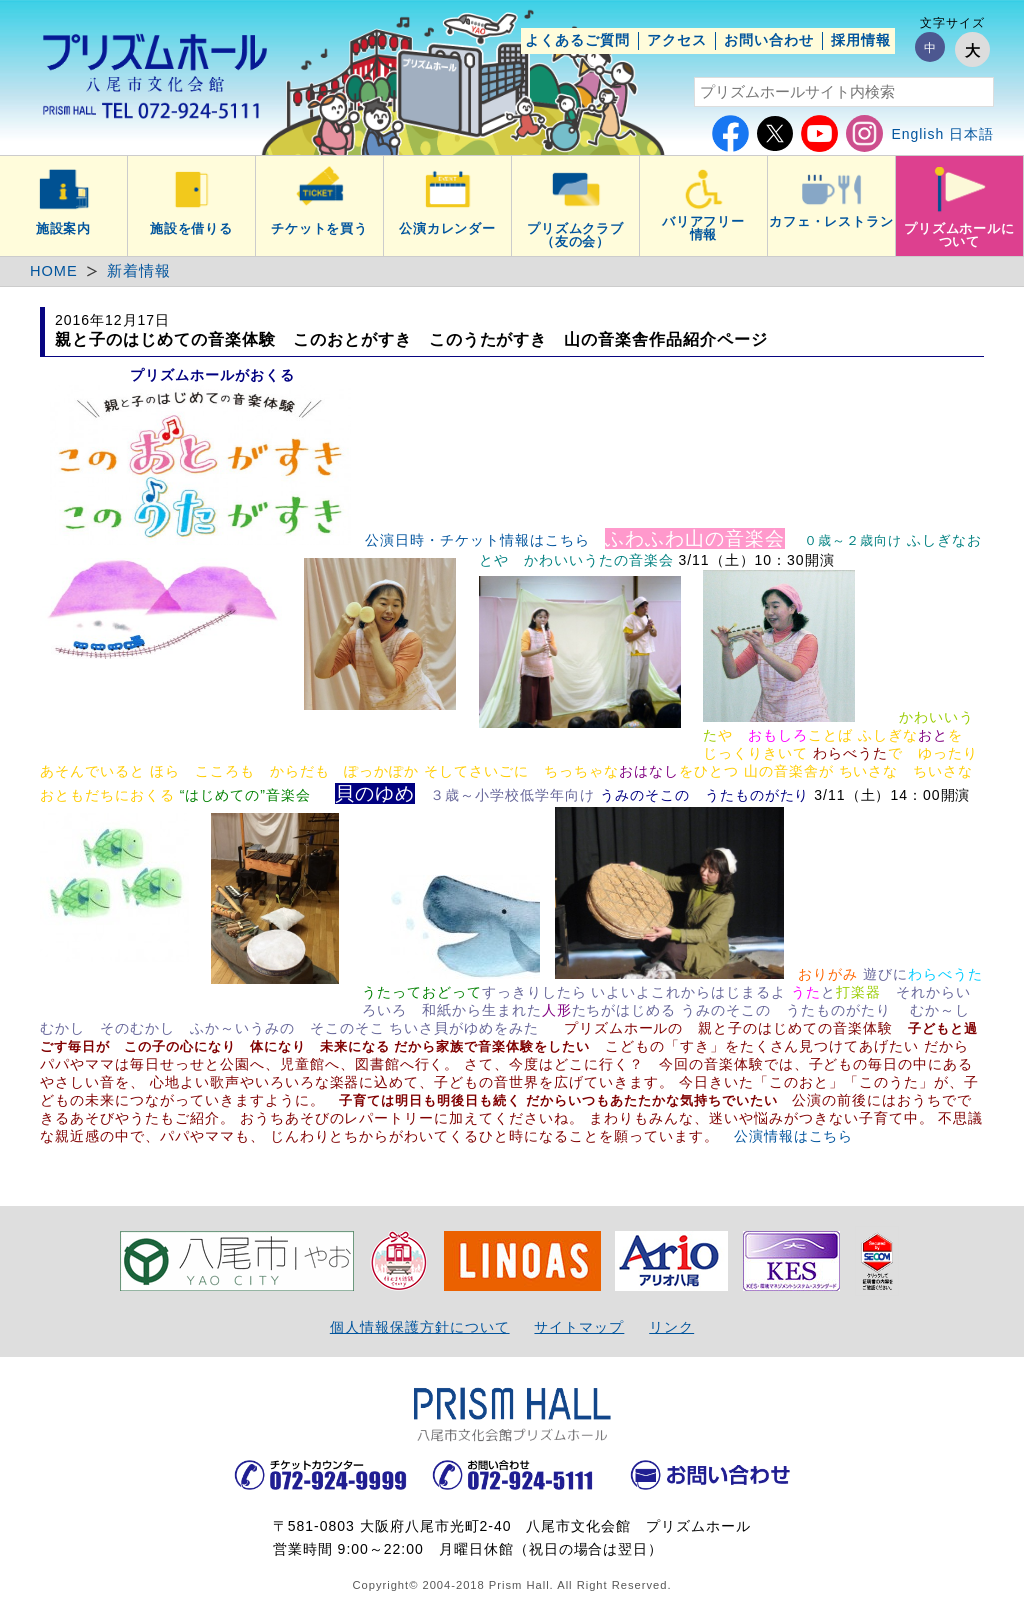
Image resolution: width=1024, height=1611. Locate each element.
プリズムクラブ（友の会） (576, 235)
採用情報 (861, 40)
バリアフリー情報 (704, 228)
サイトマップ (579, 1327)
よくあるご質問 (577, 40)
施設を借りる (192, 229)
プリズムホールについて (960, 235)
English (917, 134)
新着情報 (139, 271)
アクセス (677, 40)
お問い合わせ (769, 40)
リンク (671, 1327)
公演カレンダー (448, 229)
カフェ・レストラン (832, 222)
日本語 (971, 134)
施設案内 (64, 229)
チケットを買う (320, 229)
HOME (54, 271)
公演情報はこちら (794, 1136)
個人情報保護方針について (420, 1327)
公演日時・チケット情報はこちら (477, 540)
